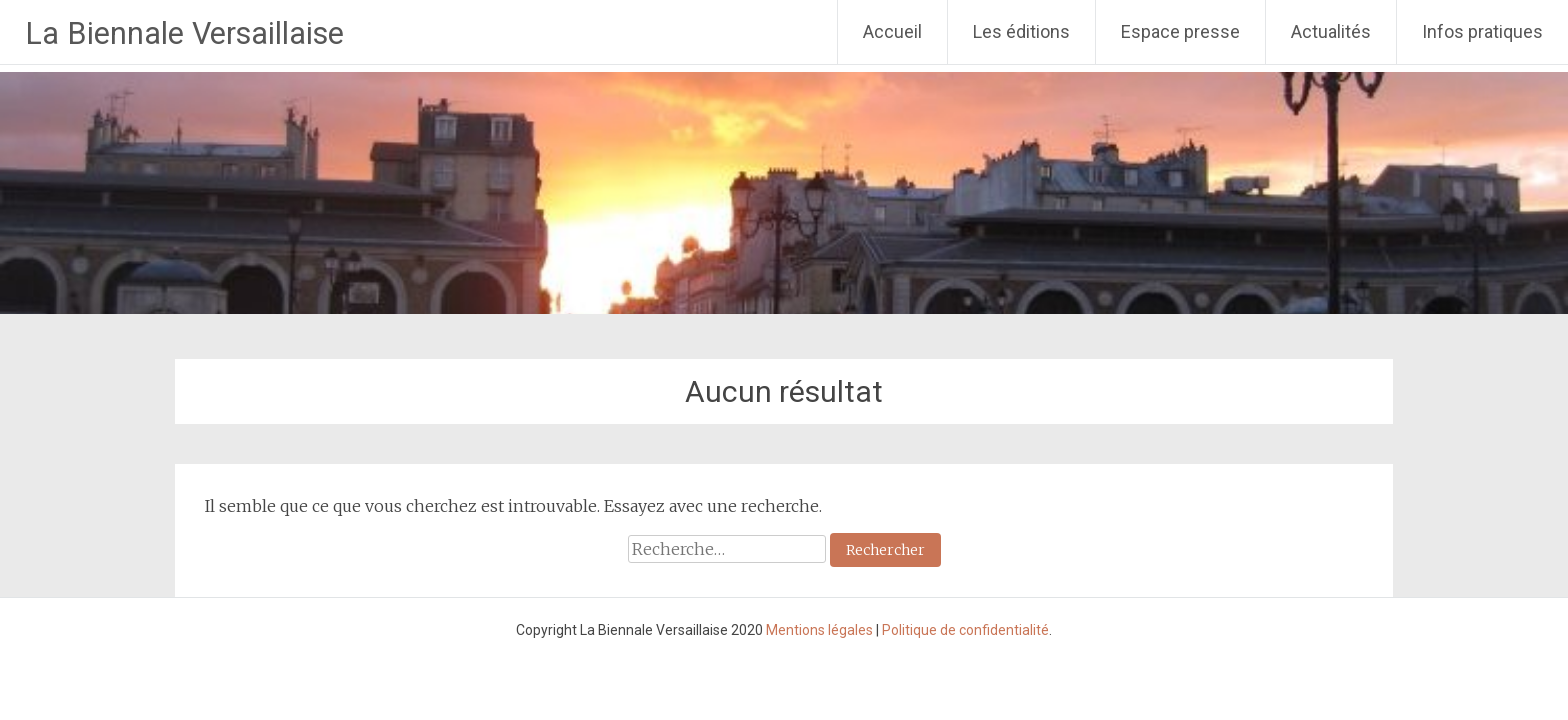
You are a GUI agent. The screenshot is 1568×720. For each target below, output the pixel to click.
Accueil (892, 31)
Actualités (1331, 31)
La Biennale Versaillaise (184, 33)
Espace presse (1180, 31)
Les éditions (1021, 31)
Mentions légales (819, 630)
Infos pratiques (1482, 31)
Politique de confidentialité (965, 630)
